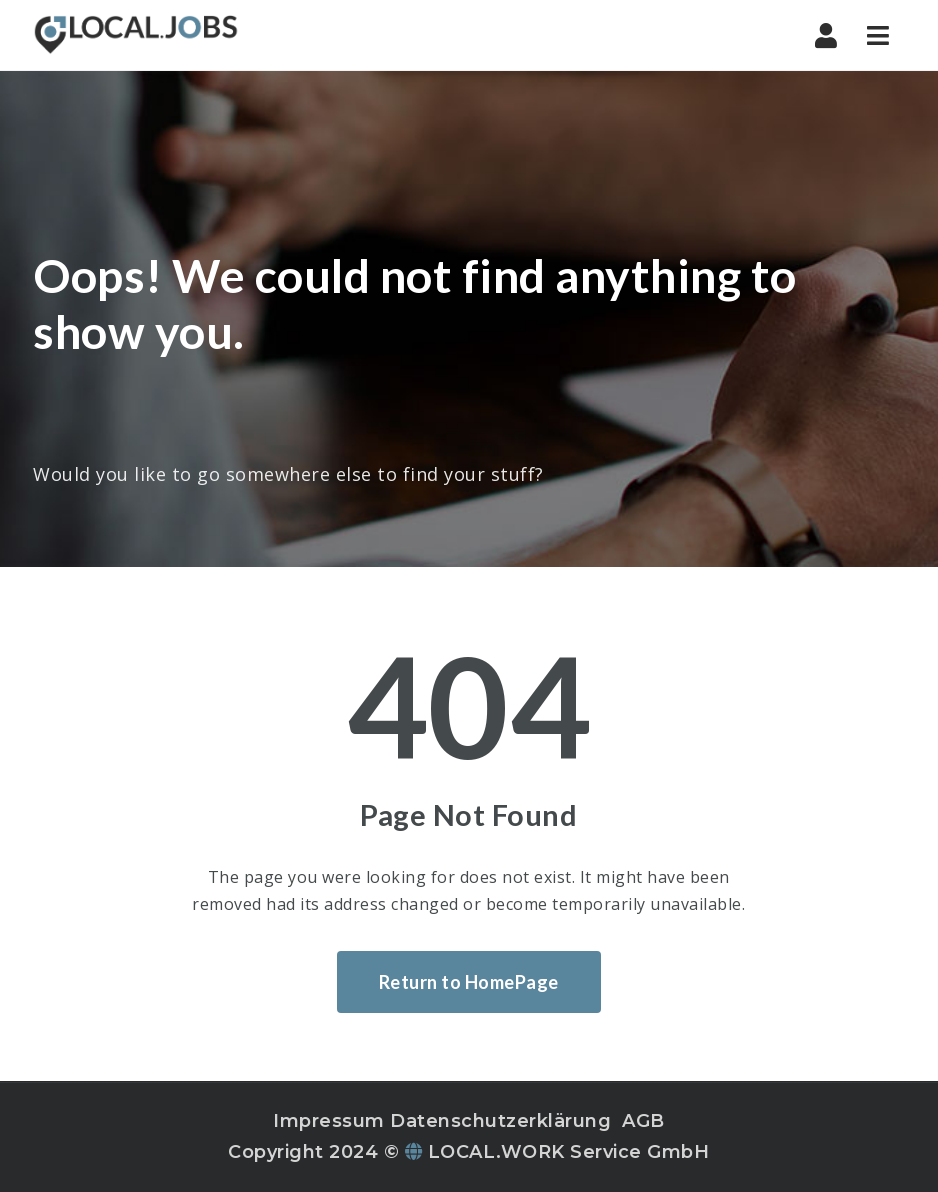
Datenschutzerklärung (500, 1121)
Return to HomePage (469, 982)
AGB (643, 1121)
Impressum (329, 1121)
